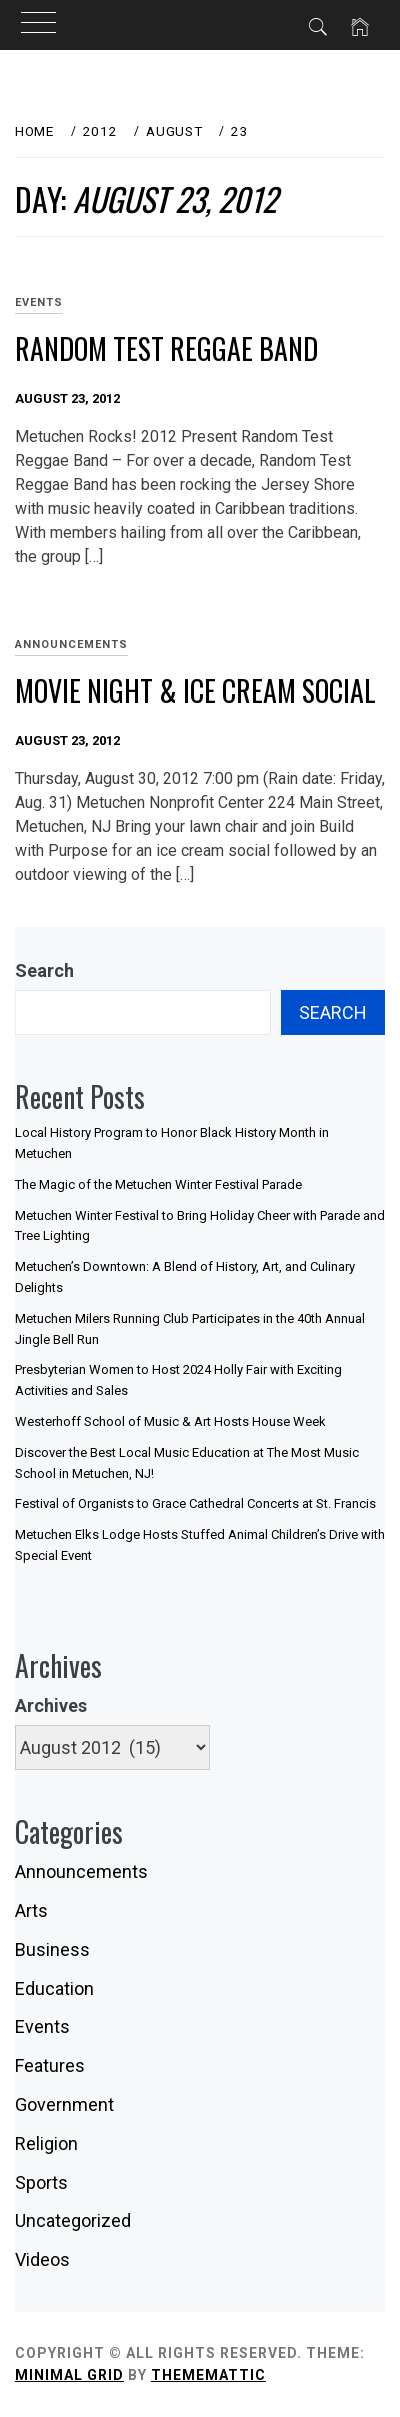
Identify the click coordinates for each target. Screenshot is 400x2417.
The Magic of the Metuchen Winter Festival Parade (158, 1184)
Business (52, 1949)
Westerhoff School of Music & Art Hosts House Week (170, 1421)
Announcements (71, 644)
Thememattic (208, 2375)
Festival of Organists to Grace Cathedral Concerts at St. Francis (195, 1503)
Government (64, 2104)
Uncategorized (73, 2220)
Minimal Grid (69, 2375)
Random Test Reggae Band (166, 348)
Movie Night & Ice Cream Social (195, 690)
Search (44, 970)
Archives (51, 1705)
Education (54, 1988)
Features (50, 2065)
